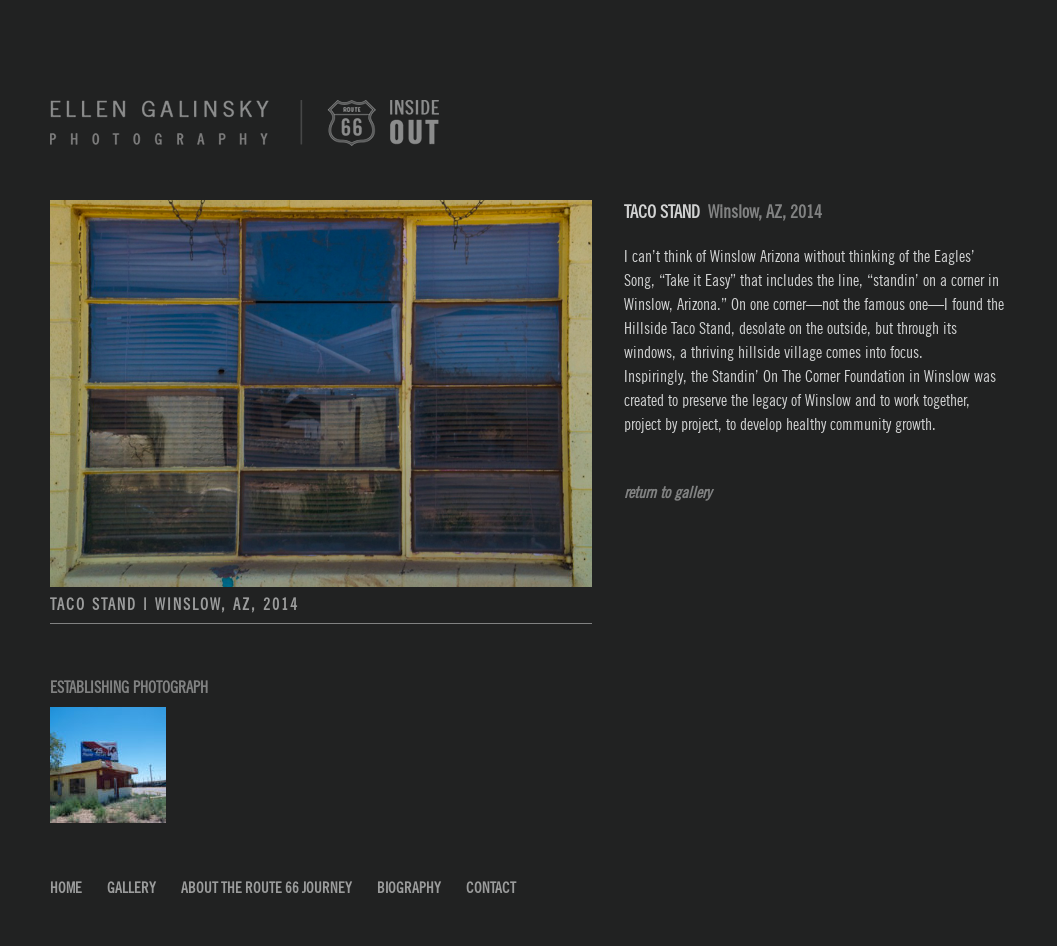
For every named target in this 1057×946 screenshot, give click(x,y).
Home (66, 888)
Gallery (131, 888)
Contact (491, 888)
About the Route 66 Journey (266, 888)
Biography (409, 888)
